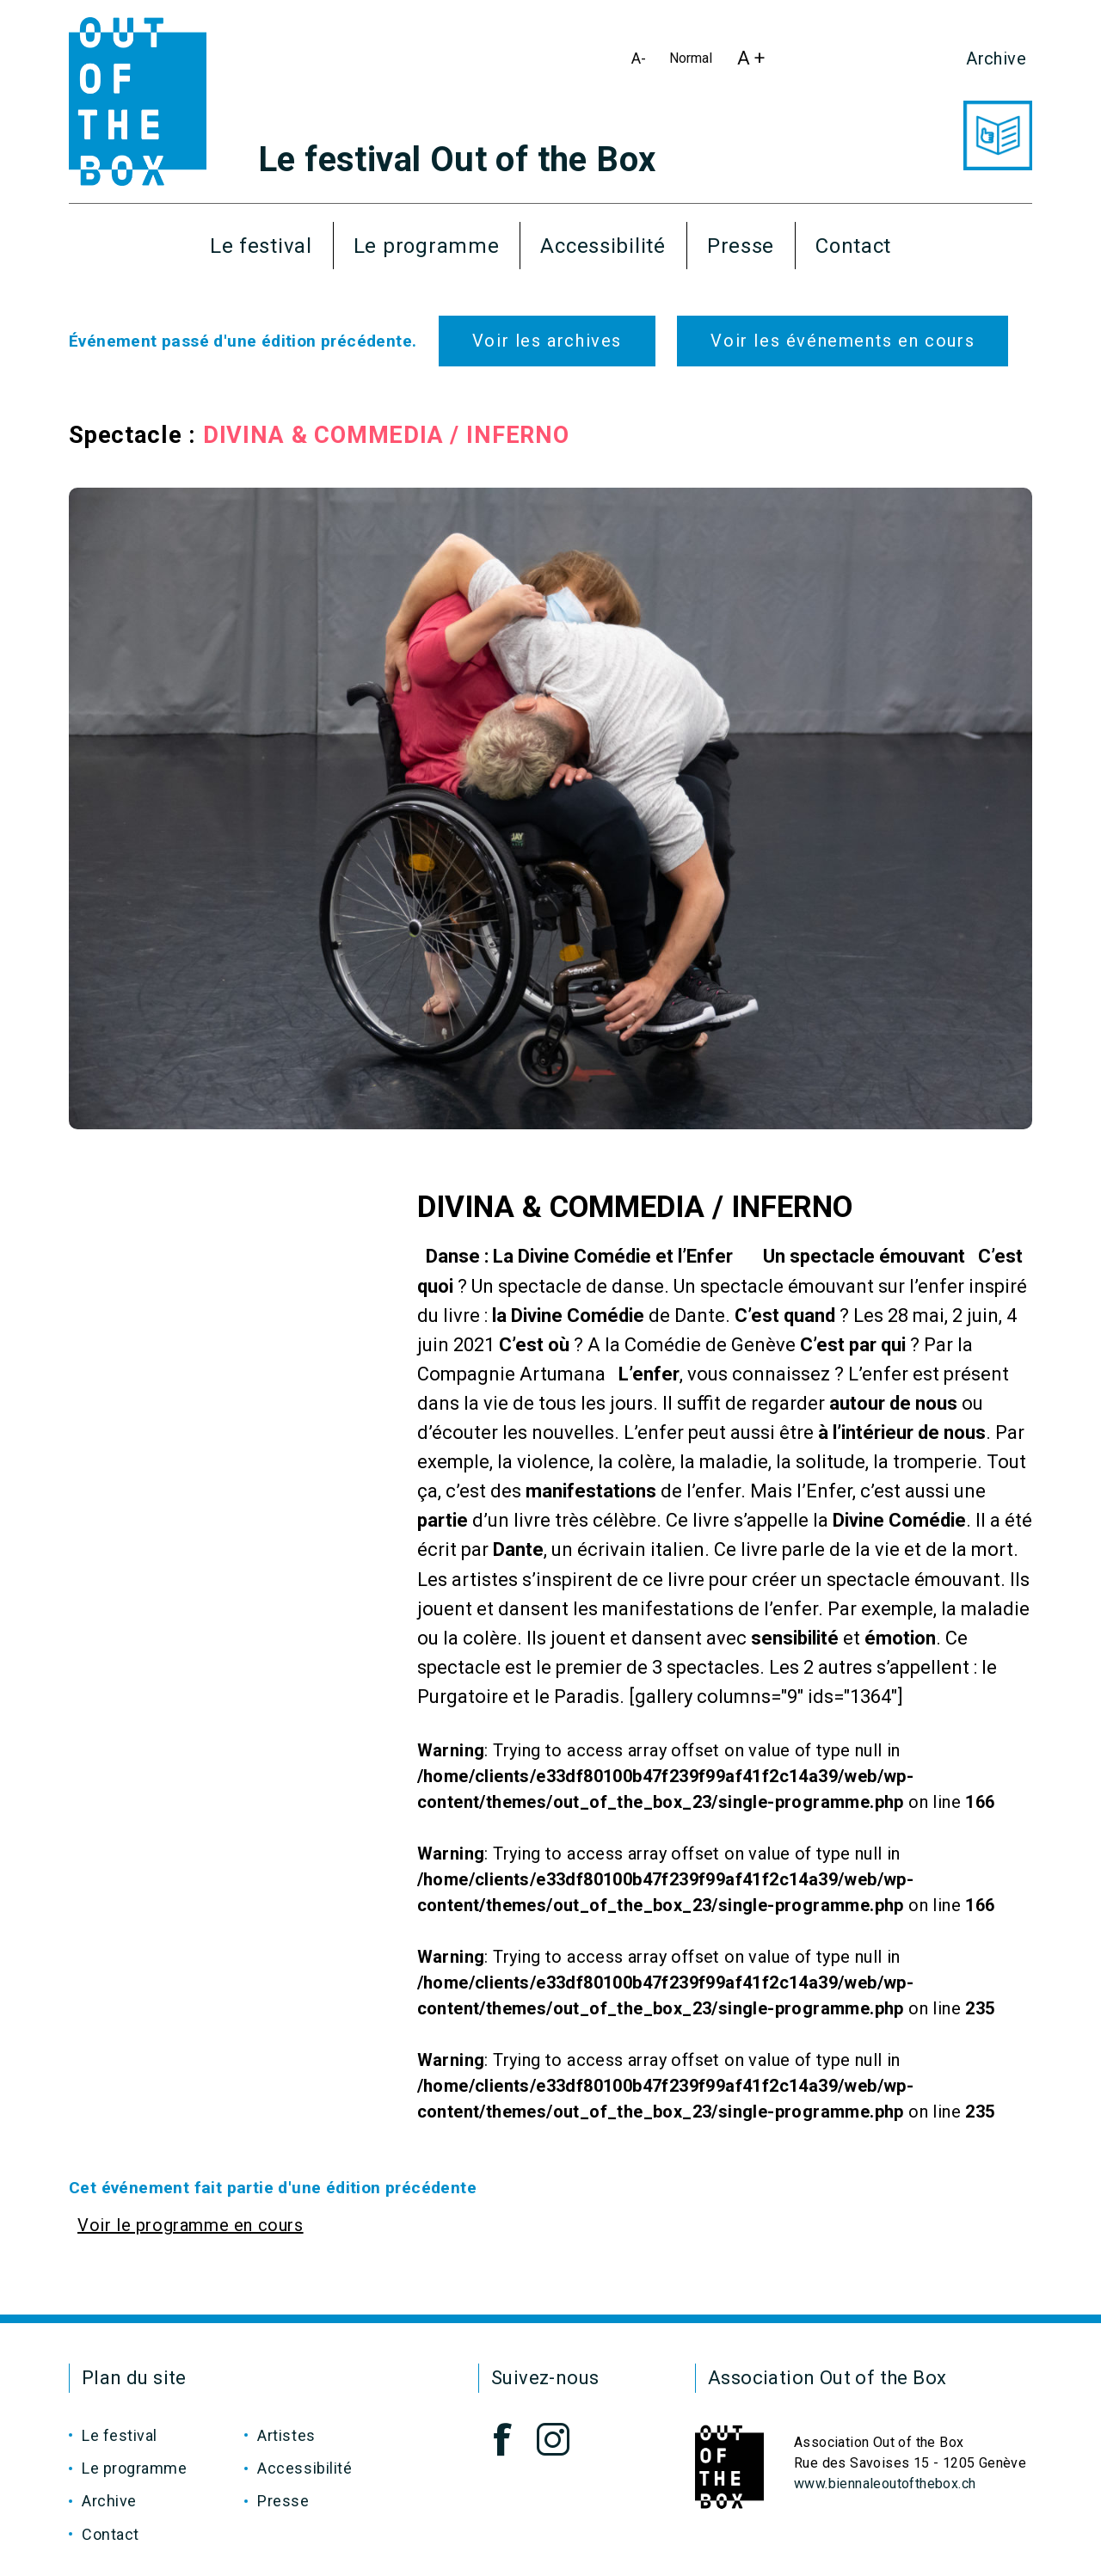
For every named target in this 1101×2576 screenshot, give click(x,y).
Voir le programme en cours (190, 2225)
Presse (740, 246)
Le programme (427, 246)
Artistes (286, 2435)
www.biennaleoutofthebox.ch (884, 2483)
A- (642, 61)
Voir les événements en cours (842, 340)
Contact (853, 246)
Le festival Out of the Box (456, 159)
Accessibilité (602, 246)
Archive (996, 58)
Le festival (261, 246)
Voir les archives (547, 340)
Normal (694, 61)
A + (755, 62)
